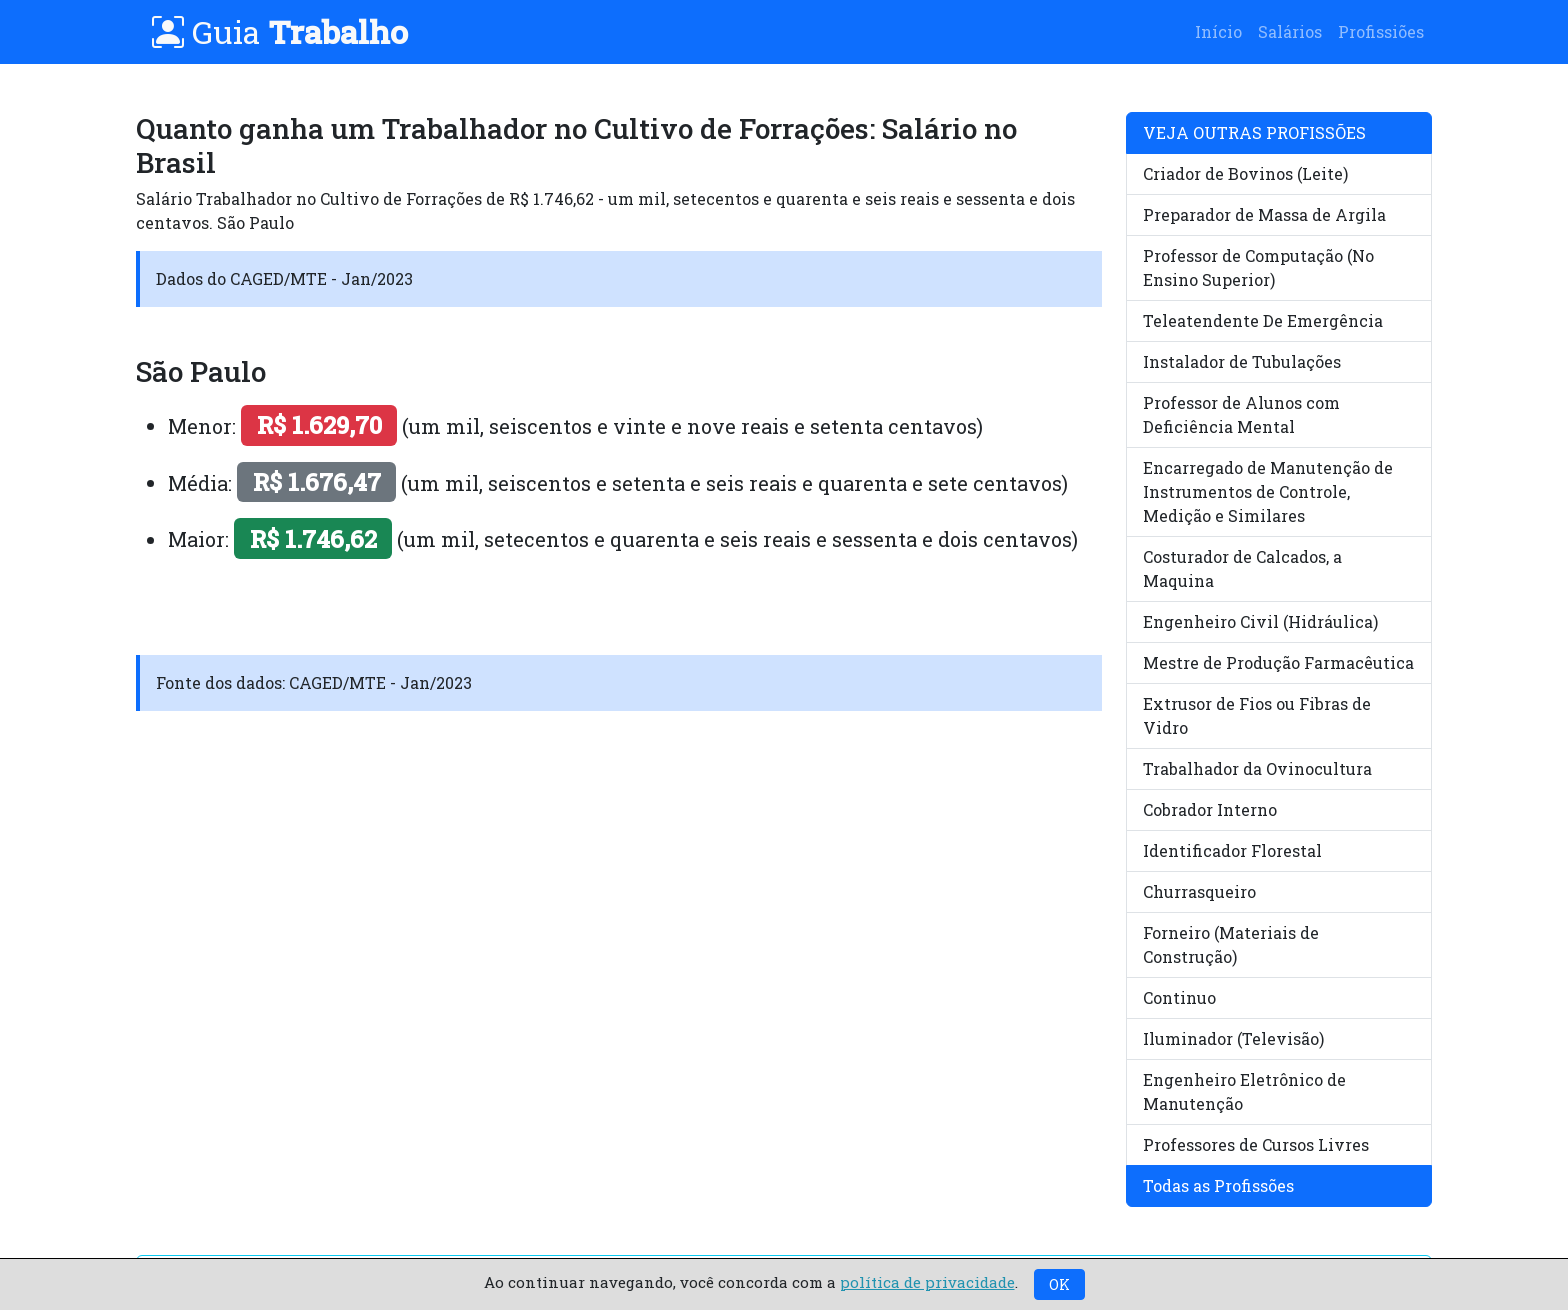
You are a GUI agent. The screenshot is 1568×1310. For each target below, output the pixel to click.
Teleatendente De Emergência (1263, 320)
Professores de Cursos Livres (1256, 1144)
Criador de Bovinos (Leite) (1245, 173)
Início (1218, 31)
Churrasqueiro (1199, 891)
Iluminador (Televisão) (1233, 1038)
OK (1059, 1284)
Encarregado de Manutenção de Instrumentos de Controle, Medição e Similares (1268, 491)
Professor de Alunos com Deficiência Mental (1241, 414)
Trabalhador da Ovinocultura (1257, 768)
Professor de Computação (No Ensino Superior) (1258, 267)
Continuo (1179, 997)
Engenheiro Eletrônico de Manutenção (1244, 1091)
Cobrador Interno (1210, 809)
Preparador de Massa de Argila (1264, 214)
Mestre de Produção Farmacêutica (1278, 662)
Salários (1290, 31)
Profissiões (1381, 31)
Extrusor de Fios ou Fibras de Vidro (1257, 715)
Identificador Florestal (1232, 850)
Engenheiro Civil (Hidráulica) (1260, 621)
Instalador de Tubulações (1242, 361)
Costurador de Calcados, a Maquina (1242, 568)
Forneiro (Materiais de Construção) (1231, 944)
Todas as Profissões (1218, 1185)
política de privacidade (927, 1282)
